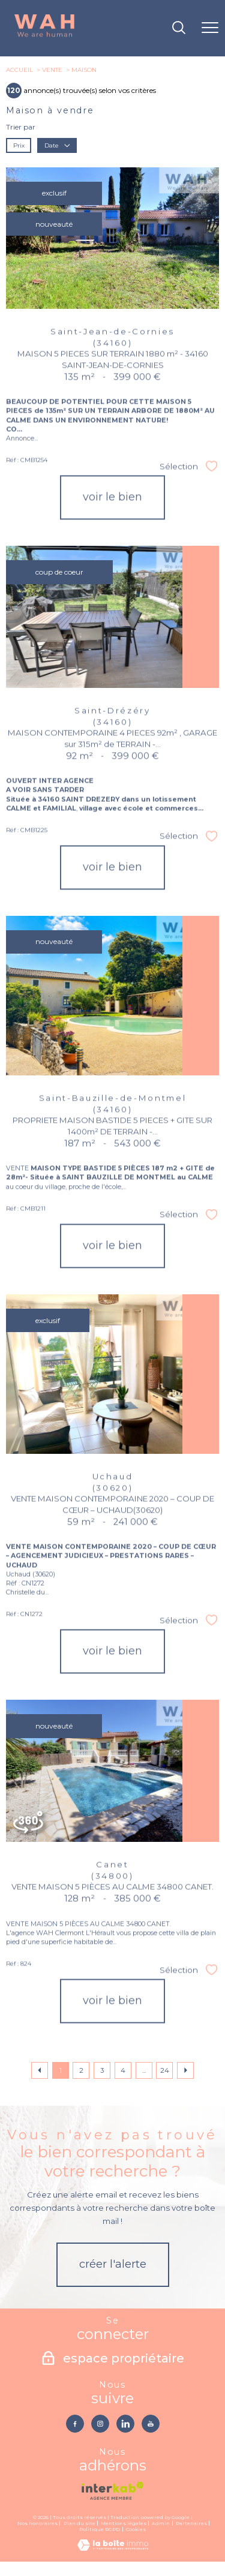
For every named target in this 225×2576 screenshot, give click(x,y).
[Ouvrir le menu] (210, 28)
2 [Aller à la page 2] (81, 2070)
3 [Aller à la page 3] (102, 2070)
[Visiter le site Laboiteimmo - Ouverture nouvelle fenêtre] (113, 2548)
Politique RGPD (99, 2529)
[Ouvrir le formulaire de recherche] (179, 28)
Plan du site (79, 2523)
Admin (161, 2523)
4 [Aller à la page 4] (123, 2070)
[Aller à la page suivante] (185, 2070)
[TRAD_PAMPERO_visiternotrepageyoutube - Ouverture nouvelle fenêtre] (151, 2424)
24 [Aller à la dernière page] (164, 2070)
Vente (52, 70)
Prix (19, 145)
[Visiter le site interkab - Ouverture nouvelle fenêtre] (112, 2491)
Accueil (19, 70)
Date (57, 145)
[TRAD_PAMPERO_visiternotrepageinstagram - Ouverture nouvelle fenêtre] (100, 2424)
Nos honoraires (37, 2523)
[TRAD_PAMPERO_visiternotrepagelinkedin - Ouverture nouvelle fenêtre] (125, 2424)
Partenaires (191, 2523)
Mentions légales (123, 2523)
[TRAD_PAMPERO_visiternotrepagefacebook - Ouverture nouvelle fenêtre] (75, 2424)
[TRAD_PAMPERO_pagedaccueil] (44, 35)
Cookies (136, 2529)
